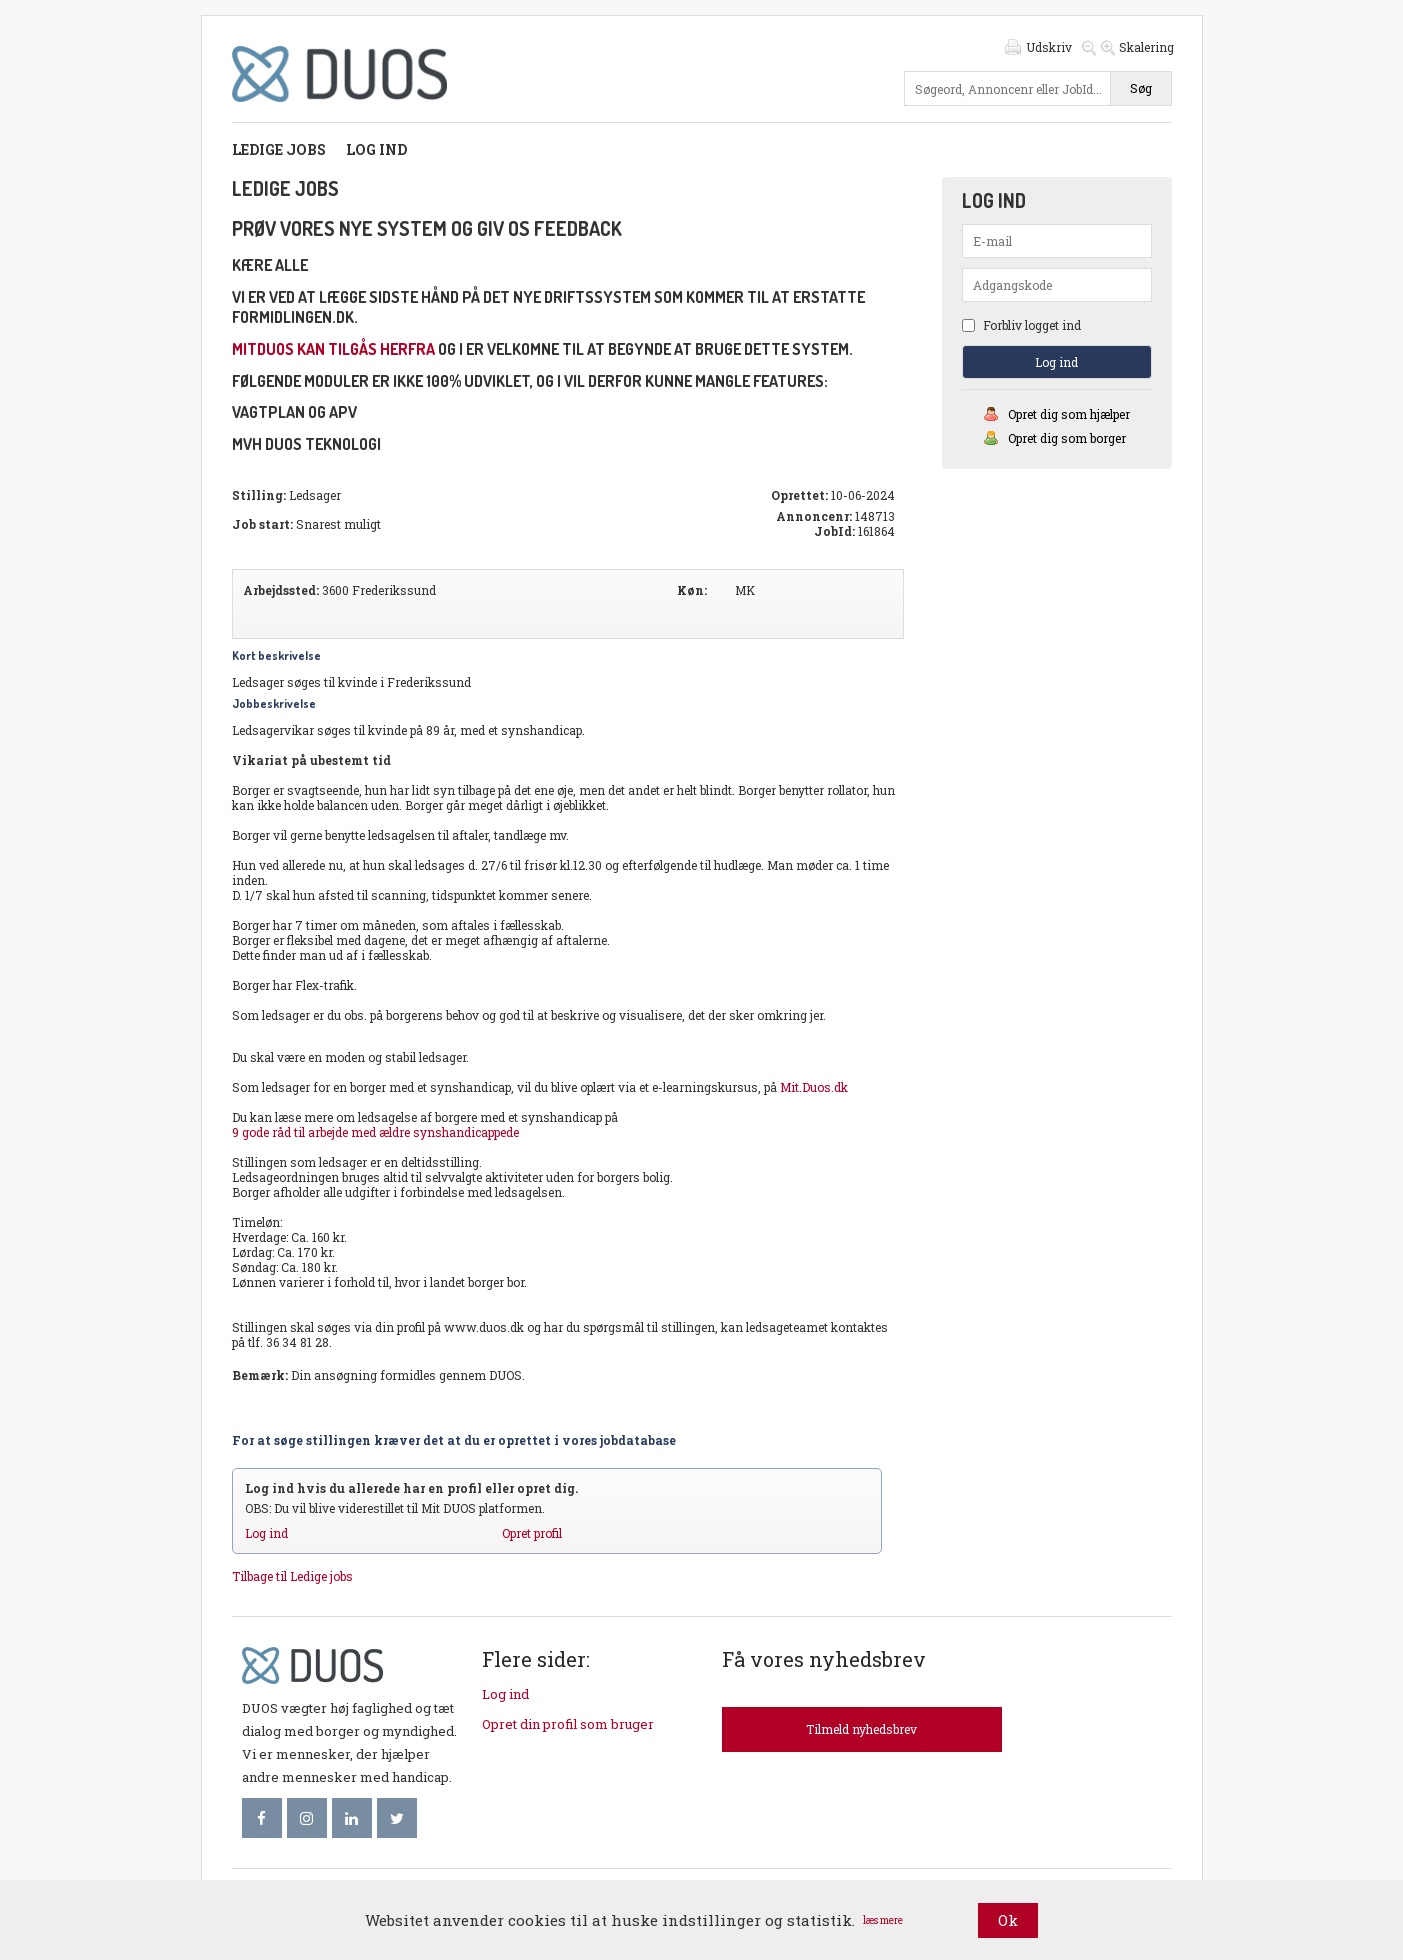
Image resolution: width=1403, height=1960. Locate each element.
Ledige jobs (279, 149)
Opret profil (532, 1533)
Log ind (376, 149)
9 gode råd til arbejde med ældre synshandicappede (375, 1132)
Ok (1008, 1920)
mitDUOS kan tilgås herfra (333, 349)
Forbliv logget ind (1021, 325)
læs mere (883, 1920)
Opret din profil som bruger (568, 1724)
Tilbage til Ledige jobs (292, 1576)
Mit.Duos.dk (814, 1087)
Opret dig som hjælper (1069, 414)
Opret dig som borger (1067, 438)
